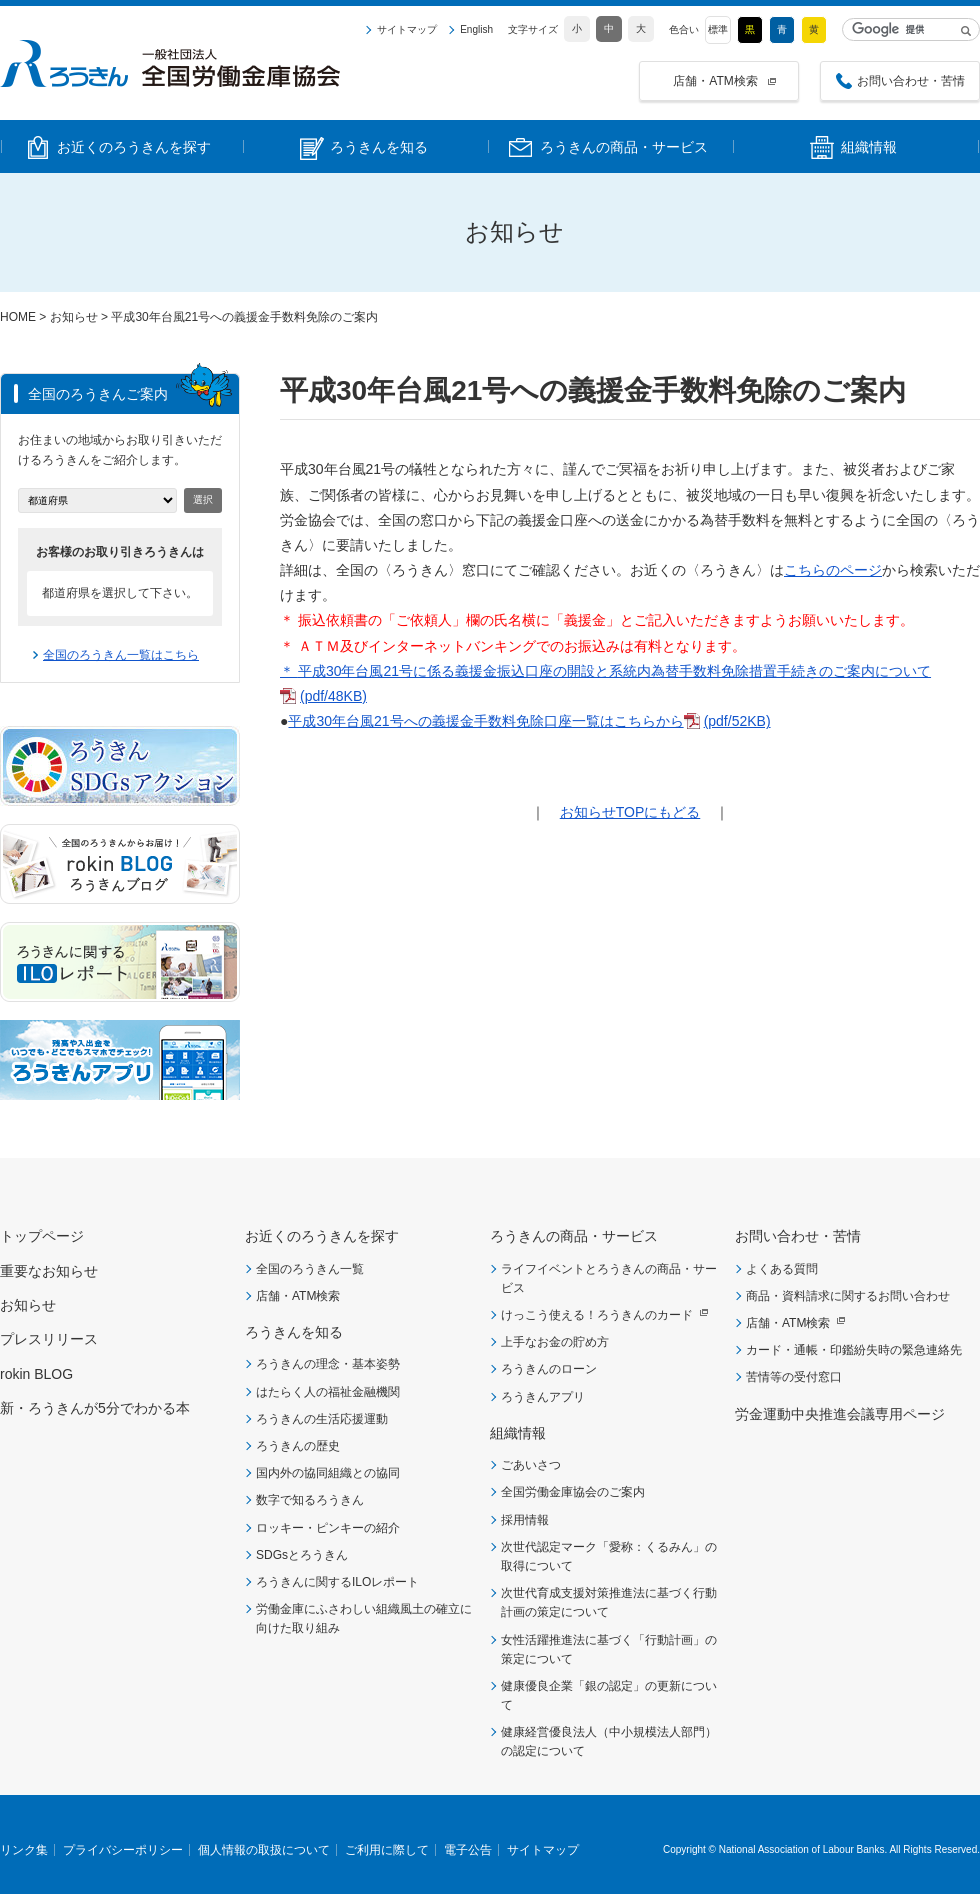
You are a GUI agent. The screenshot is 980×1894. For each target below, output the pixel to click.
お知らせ (74, 317)
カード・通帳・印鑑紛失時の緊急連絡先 (854, 1350)
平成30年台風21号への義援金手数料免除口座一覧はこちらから (485, 721)
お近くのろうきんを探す (322, 1236)
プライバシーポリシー (123, 1850)
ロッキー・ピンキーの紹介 (328, 1528)
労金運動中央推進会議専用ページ (840, 1414)
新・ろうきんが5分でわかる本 (95, 1408)
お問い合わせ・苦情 (911, 81)
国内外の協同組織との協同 (328, 1473)
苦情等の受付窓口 (794, 1377)
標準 (718, 29)
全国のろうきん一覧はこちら (121, 655)
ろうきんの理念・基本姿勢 (328, 1364)
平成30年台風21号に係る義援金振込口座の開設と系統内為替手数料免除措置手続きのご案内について (614, 671)
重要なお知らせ (49, 1271)
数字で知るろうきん (310, 1500)
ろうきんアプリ (543, 1397)
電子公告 (468, 1850)
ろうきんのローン (549, 1369)
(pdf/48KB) (333, 696)
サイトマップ (407, 30)
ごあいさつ (531, 1465)
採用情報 (525, 1520)
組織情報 (518, 1433)
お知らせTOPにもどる (630, 812)
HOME (18, 317)
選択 (203, 499)
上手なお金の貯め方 (555, 1342)
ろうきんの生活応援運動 (322, 1419)
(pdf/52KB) (737, 721)
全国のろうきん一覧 (310, 1269)
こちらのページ (833, 570)
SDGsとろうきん (302, 1555)
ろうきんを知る (294, 1332)
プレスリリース (49, 1339)
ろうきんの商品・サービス (574, 1236)
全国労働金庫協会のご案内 (573, 1492)
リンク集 (24, 1850)
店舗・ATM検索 (715, 81)
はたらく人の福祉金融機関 (328, 1392)
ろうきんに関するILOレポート (337, 1582)
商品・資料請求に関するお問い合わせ (848, 1296)
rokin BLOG (36, 1374)
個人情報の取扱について (264, 1850)
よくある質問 (782, 1269)
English (476, 30)
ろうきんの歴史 (298, 1446)
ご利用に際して (387, 1850)
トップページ (42, 1236)
